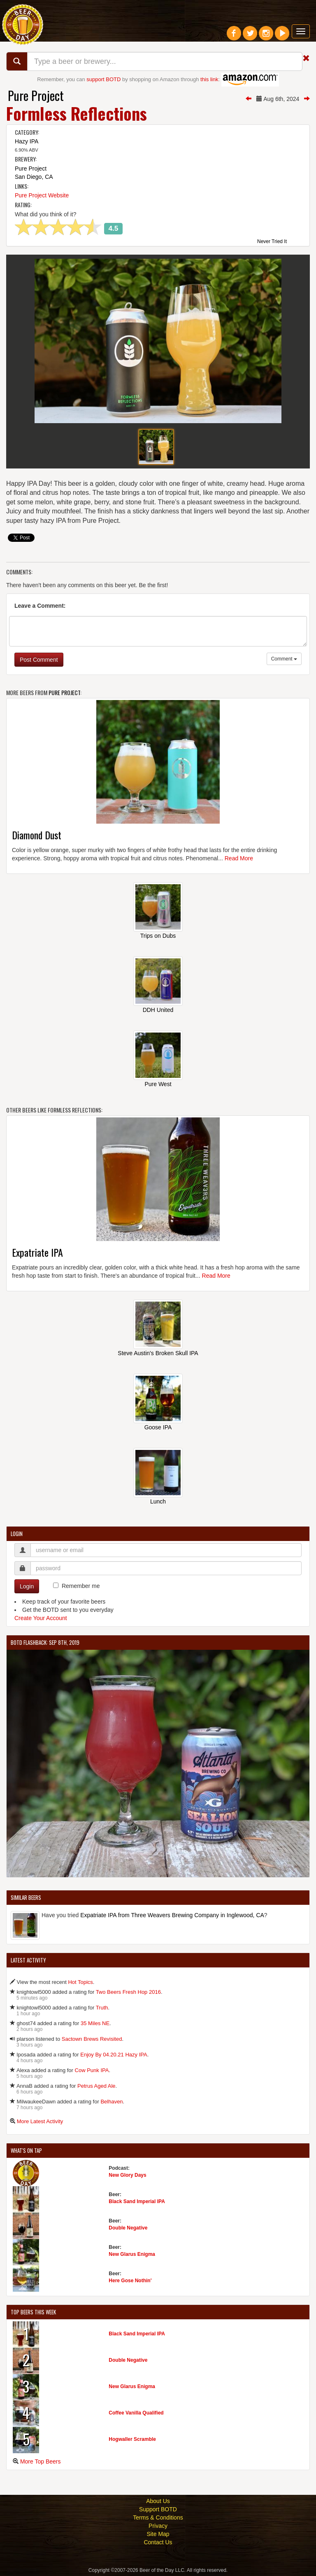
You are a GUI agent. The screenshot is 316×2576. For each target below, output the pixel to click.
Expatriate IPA (37, 1252)
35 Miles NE (95, 2023)
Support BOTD (158, 2509)
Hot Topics (80, 1982)
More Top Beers (40, 2461)
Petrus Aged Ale (96, 2086)
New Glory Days (127, 2175)
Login (27, 1586)
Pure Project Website (42, 195)
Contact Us (158, 2542)
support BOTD (103, 79)
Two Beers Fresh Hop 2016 (128, 1992)
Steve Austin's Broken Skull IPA (158, 1353)
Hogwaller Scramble (132, 2439)
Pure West (157, 1084)
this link (209, 79)
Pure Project (36, 95)
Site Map (157, 2534)
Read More (239, 858)
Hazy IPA (26, 141)
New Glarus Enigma (132, 2254)
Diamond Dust (36, 834)
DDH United (158, 1010)
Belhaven (111, 2101)
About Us (158, 2501)
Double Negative (128, 2228)
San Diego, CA (34, 176)
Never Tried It (272, 242)
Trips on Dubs (158, 935)
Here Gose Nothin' (130, 2280)
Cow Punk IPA (92, 2070)
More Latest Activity (40, 2121)
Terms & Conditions (158, 2517)
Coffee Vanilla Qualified (136, 2413)
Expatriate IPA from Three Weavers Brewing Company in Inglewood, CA (172, 1915)
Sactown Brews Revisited (92, 2039)
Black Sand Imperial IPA (137, 2201)
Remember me (81, 1586)
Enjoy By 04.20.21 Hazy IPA (113, 2054)
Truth (102, 2008)
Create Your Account (40, 1618)
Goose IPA (158, 1427)
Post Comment (39, 659)
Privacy (158, 2525)
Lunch (158, 1501)
